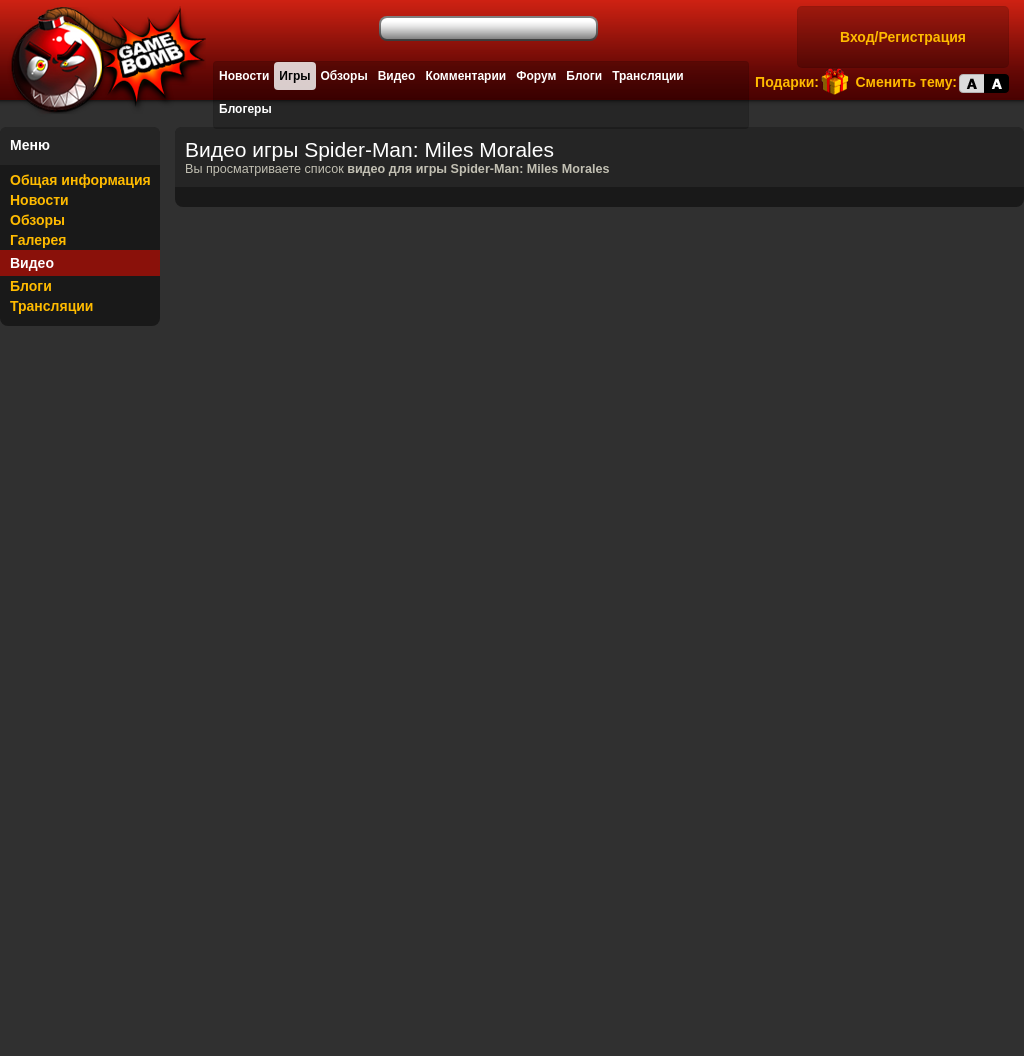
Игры (294, 76)
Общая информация (80, 180)
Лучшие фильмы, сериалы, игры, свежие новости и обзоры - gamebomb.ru (103, 60)
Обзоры (344, 76)
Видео (397, 76)
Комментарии (465, 76)
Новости (244, 76)
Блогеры (245, 109)
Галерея (38, 240)
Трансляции (648, 76)
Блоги (584, 76)
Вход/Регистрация (903, 37)
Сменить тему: (906, 82)
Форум (536, 76)
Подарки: (787, 82)
